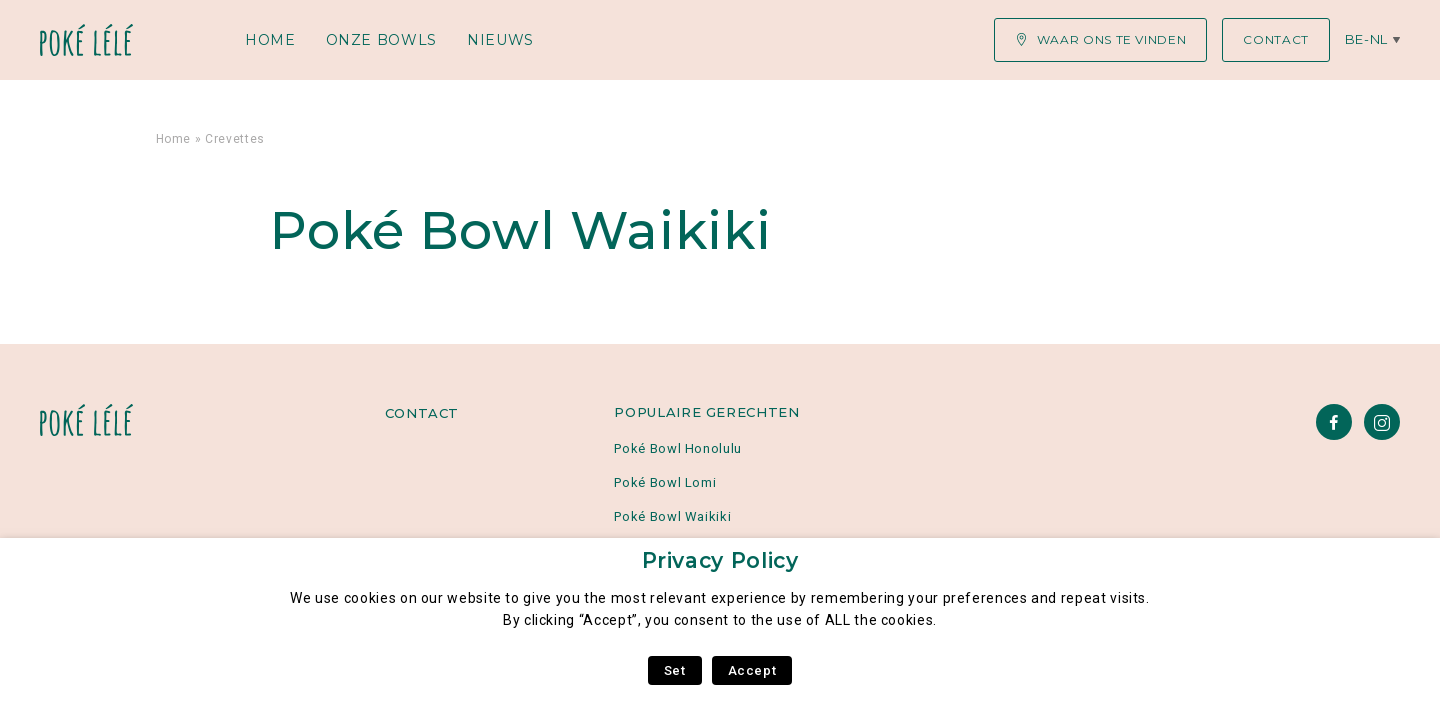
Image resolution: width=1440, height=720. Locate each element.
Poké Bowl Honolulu (678, 448)
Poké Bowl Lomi (665, 482)
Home (270, 40)
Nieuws (500, 40)
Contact (422, 413)
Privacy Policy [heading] (720, 560)
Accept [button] (752, 670)
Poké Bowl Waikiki (672, 516)
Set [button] (675, 670)
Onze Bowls (381, 40)
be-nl (1366, 39)
